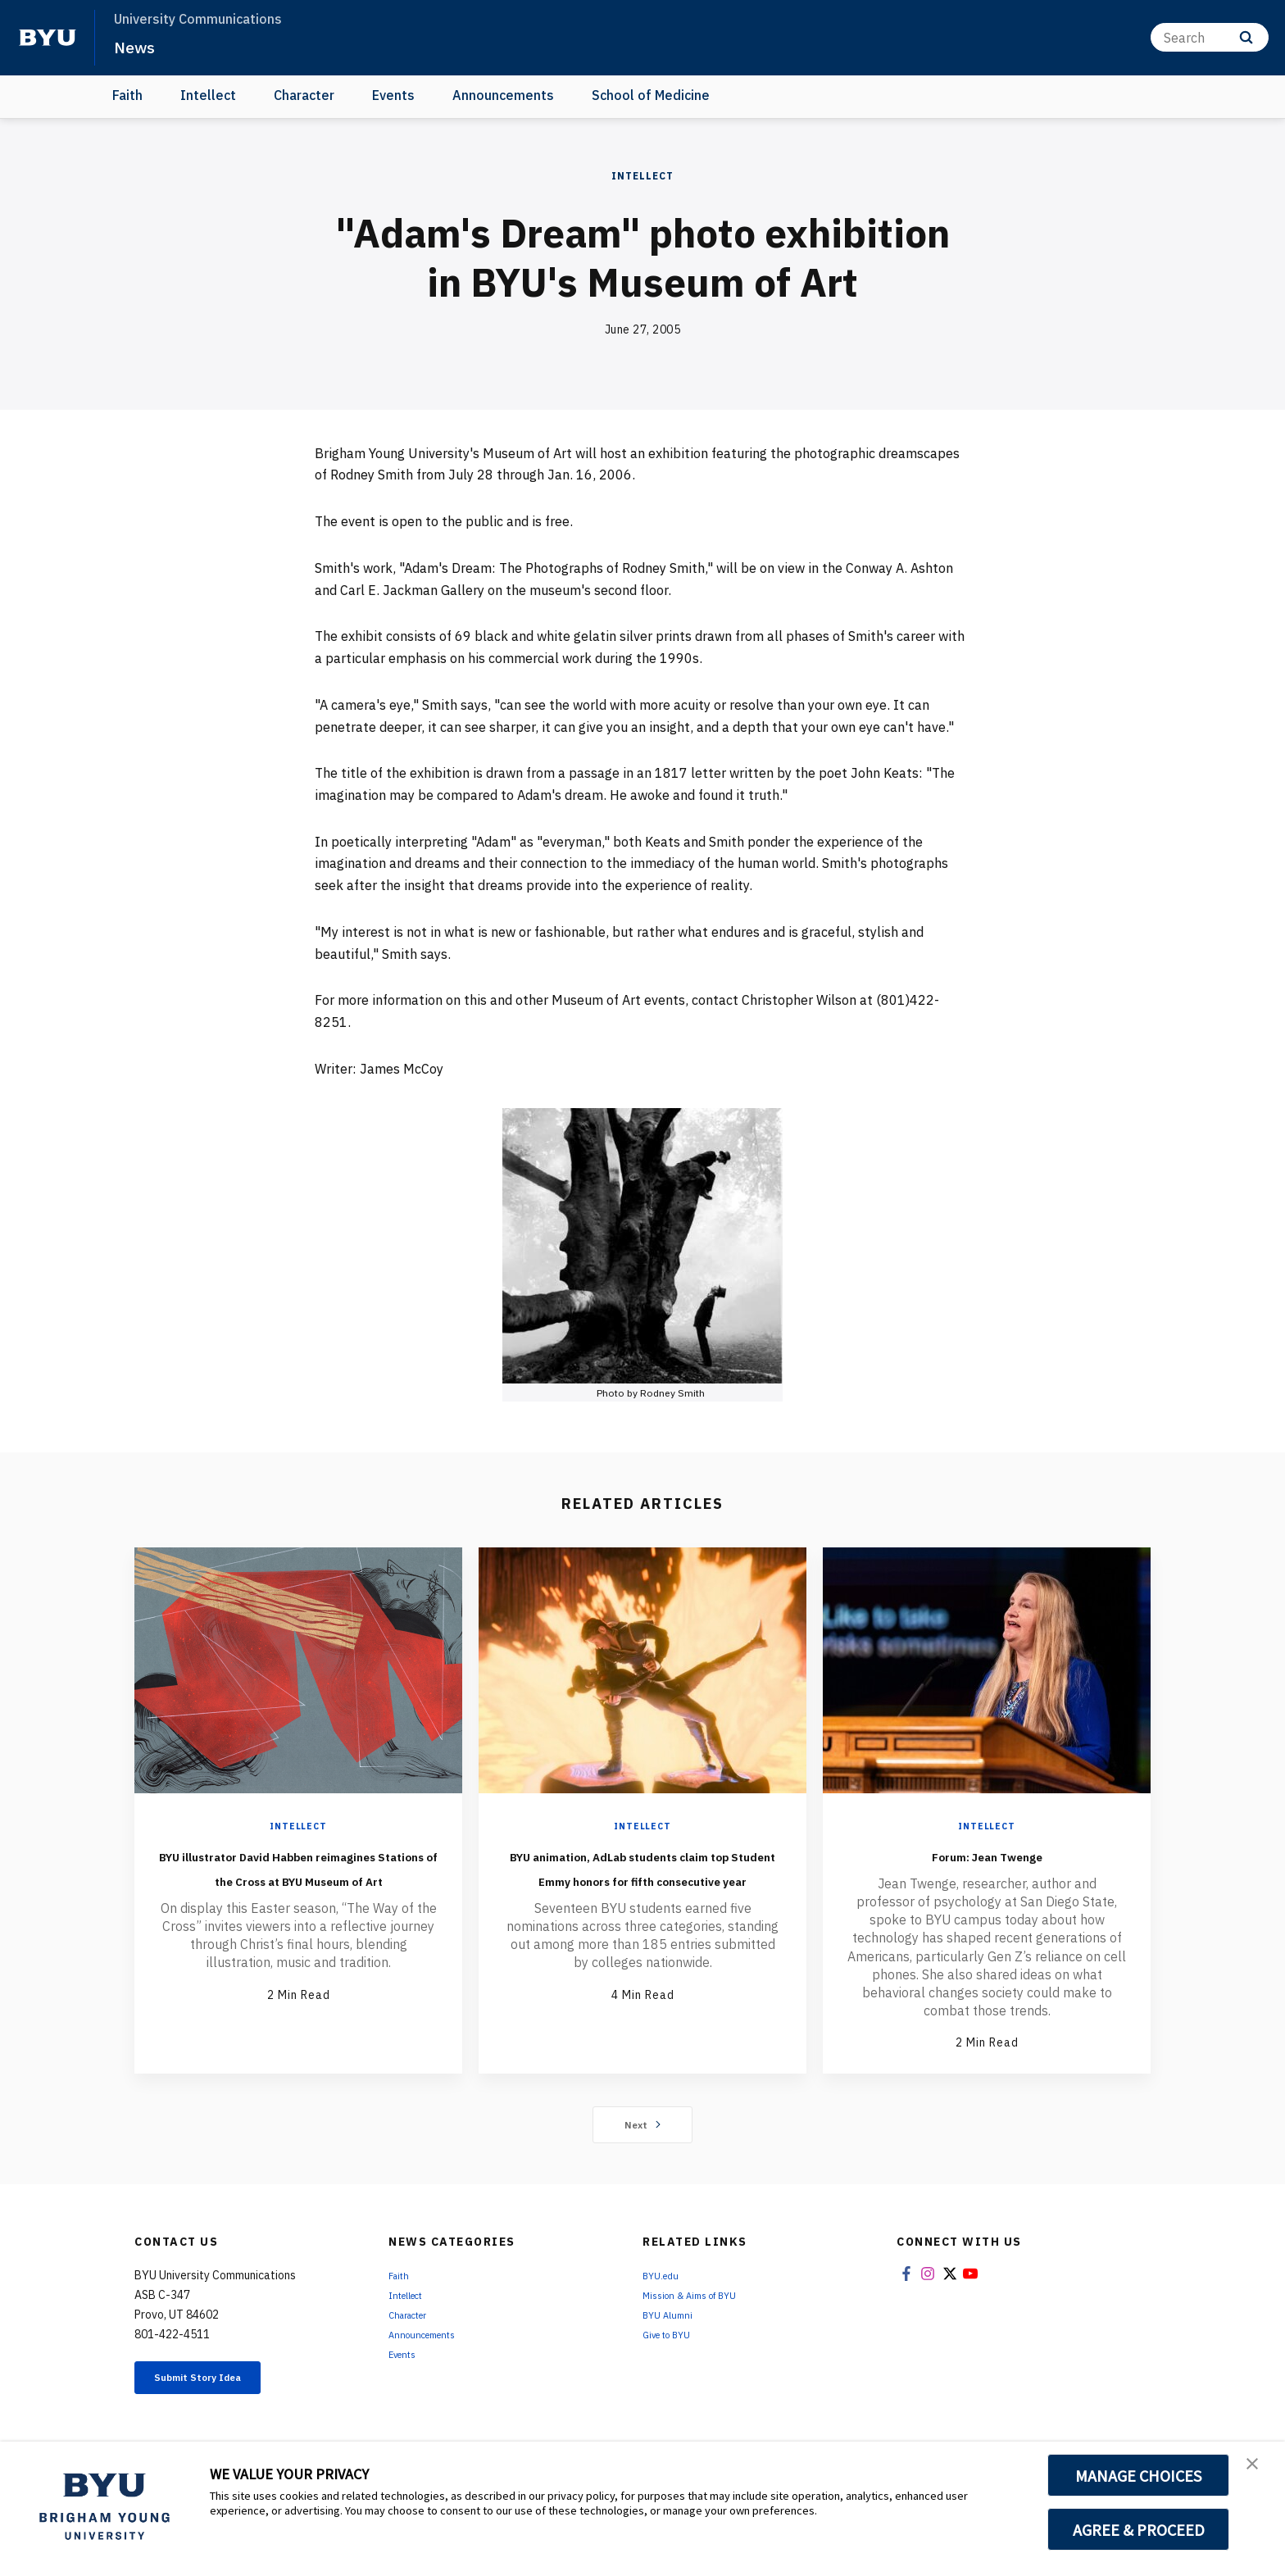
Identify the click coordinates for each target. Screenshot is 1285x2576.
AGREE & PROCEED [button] (1139, 2529)
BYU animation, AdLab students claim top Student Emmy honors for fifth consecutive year (642, 1891)
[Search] (1210, 37)
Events (393, 95)
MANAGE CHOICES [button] (1138, 2475)
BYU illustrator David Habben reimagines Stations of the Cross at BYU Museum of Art (298, 1878)
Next (643, 2126)
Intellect (208, 95)
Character (304, 95)
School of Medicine (651, 95)
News (139, 46)
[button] (1258, 2471)
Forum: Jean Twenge (986, 1854)
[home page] (47, 38)
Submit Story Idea (219, 2382)
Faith (127, 95)
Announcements (503, 95)
